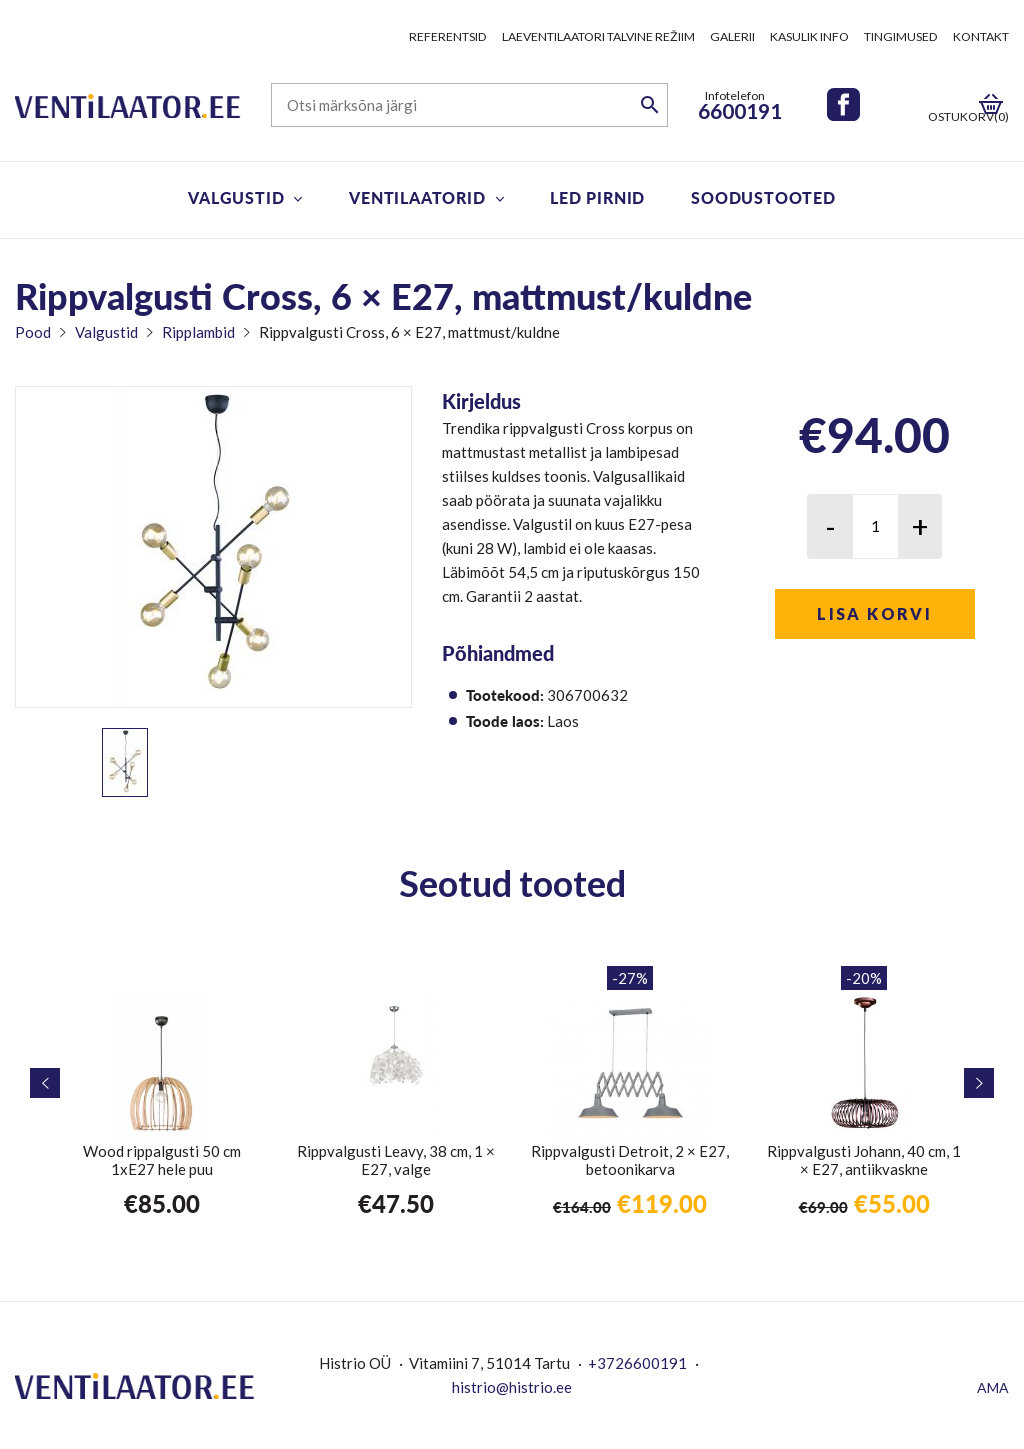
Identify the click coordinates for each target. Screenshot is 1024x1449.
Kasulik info (809, 36)
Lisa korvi (874, 613)
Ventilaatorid (417, 197)
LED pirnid (597, 197)
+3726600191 (637, 1363)
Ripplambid (198, 332)
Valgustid (236, 197)
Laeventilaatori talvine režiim (598, 36)
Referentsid (448, 36)
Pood (33, 332)
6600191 (740, 110)
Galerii (732, 36)
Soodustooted (763, 197)
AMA (993, 1387)
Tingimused (901, 36)
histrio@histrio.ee (512, 1387)
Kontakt (981, 36)
